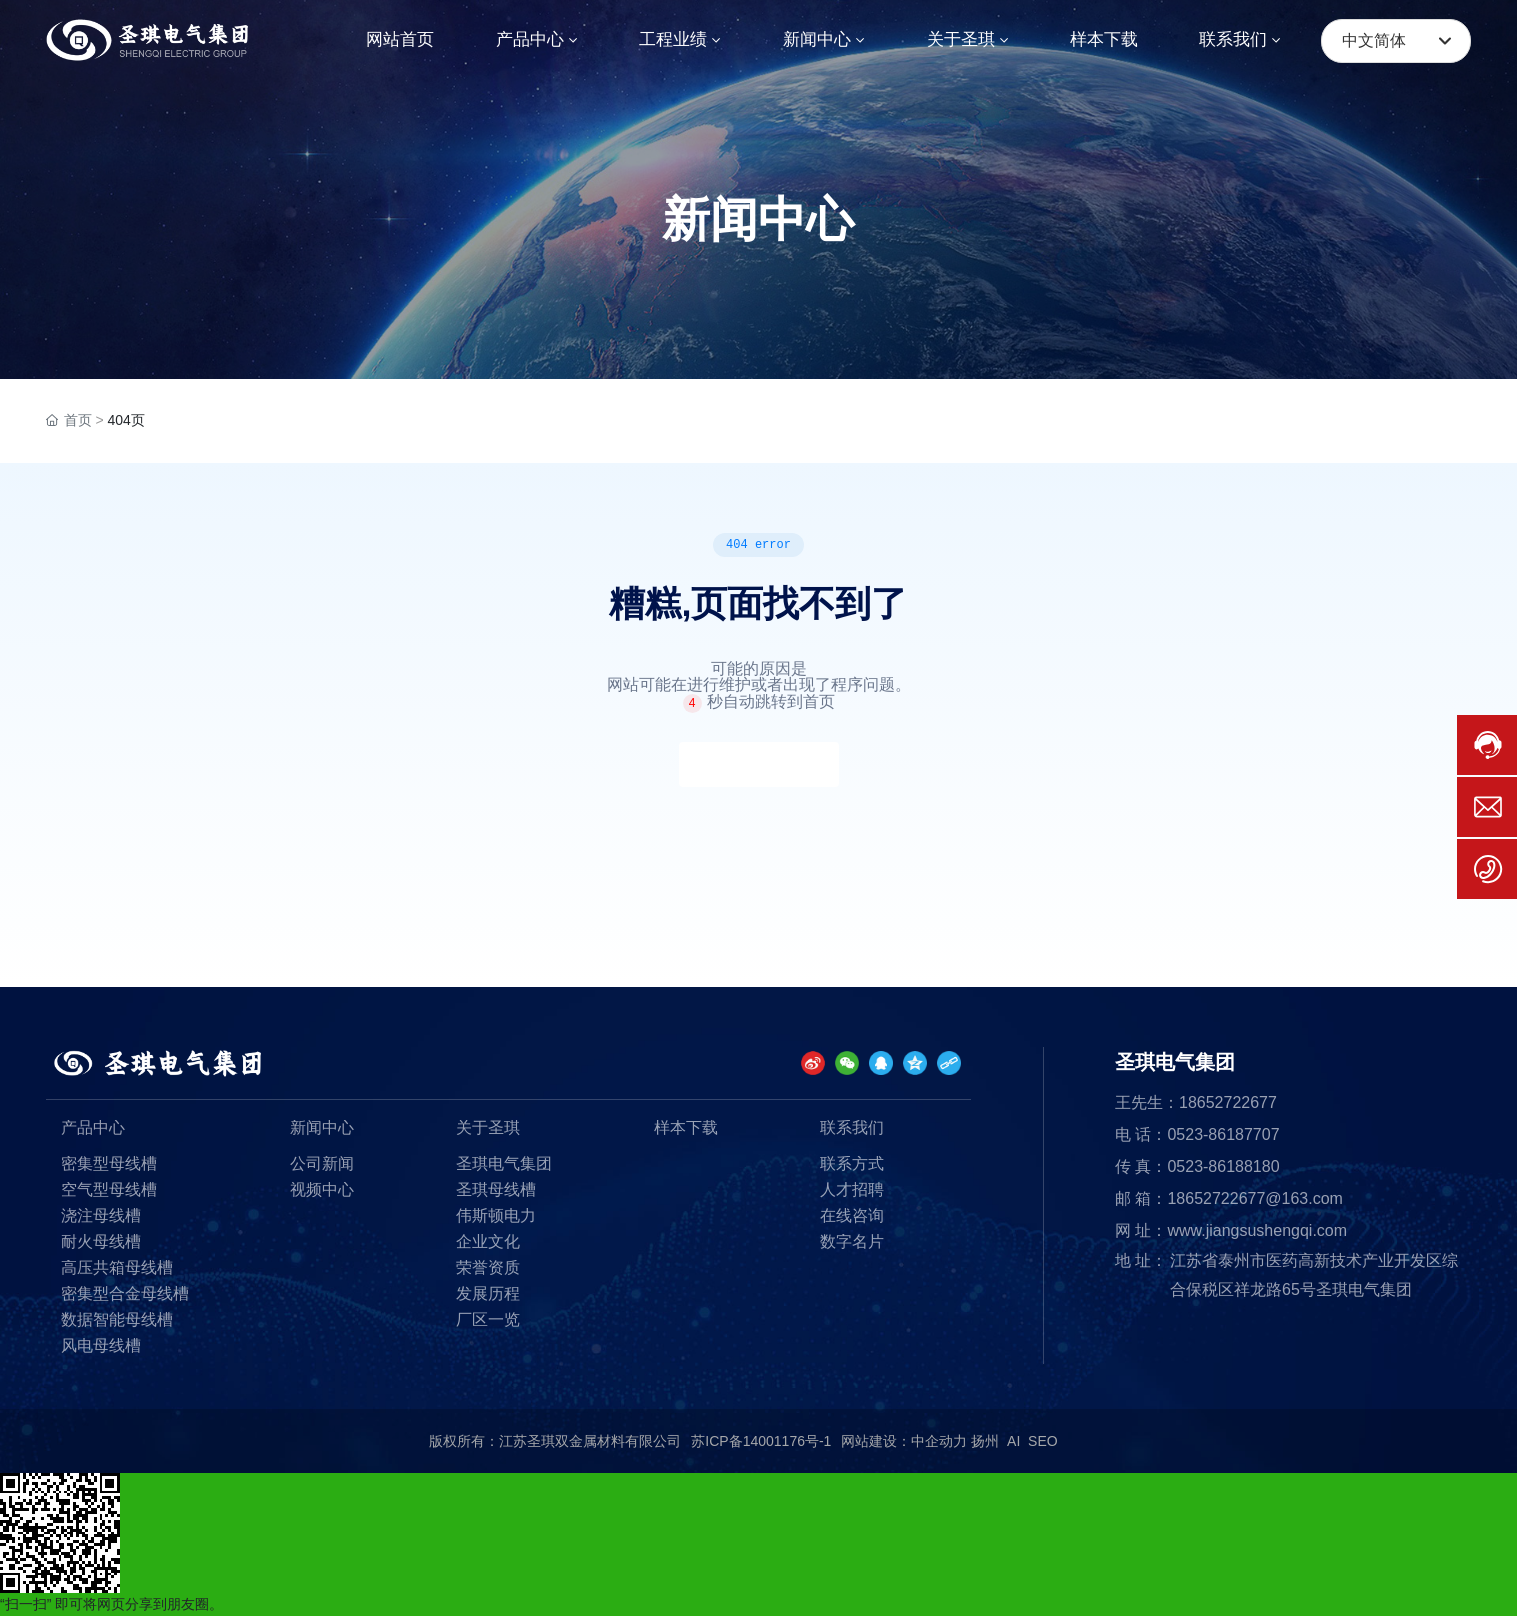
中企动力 (939, 1441)
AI (1013, 1441)
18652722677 (1228, 1102)
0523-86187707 (1223, 1134)
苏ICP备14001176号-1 (761, 1441)
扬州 (985, 1441)
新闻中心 (758, 219)
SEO (1043, 1441)
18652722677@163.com (1255, 1198)
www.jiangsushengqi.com (1257, 1230)
